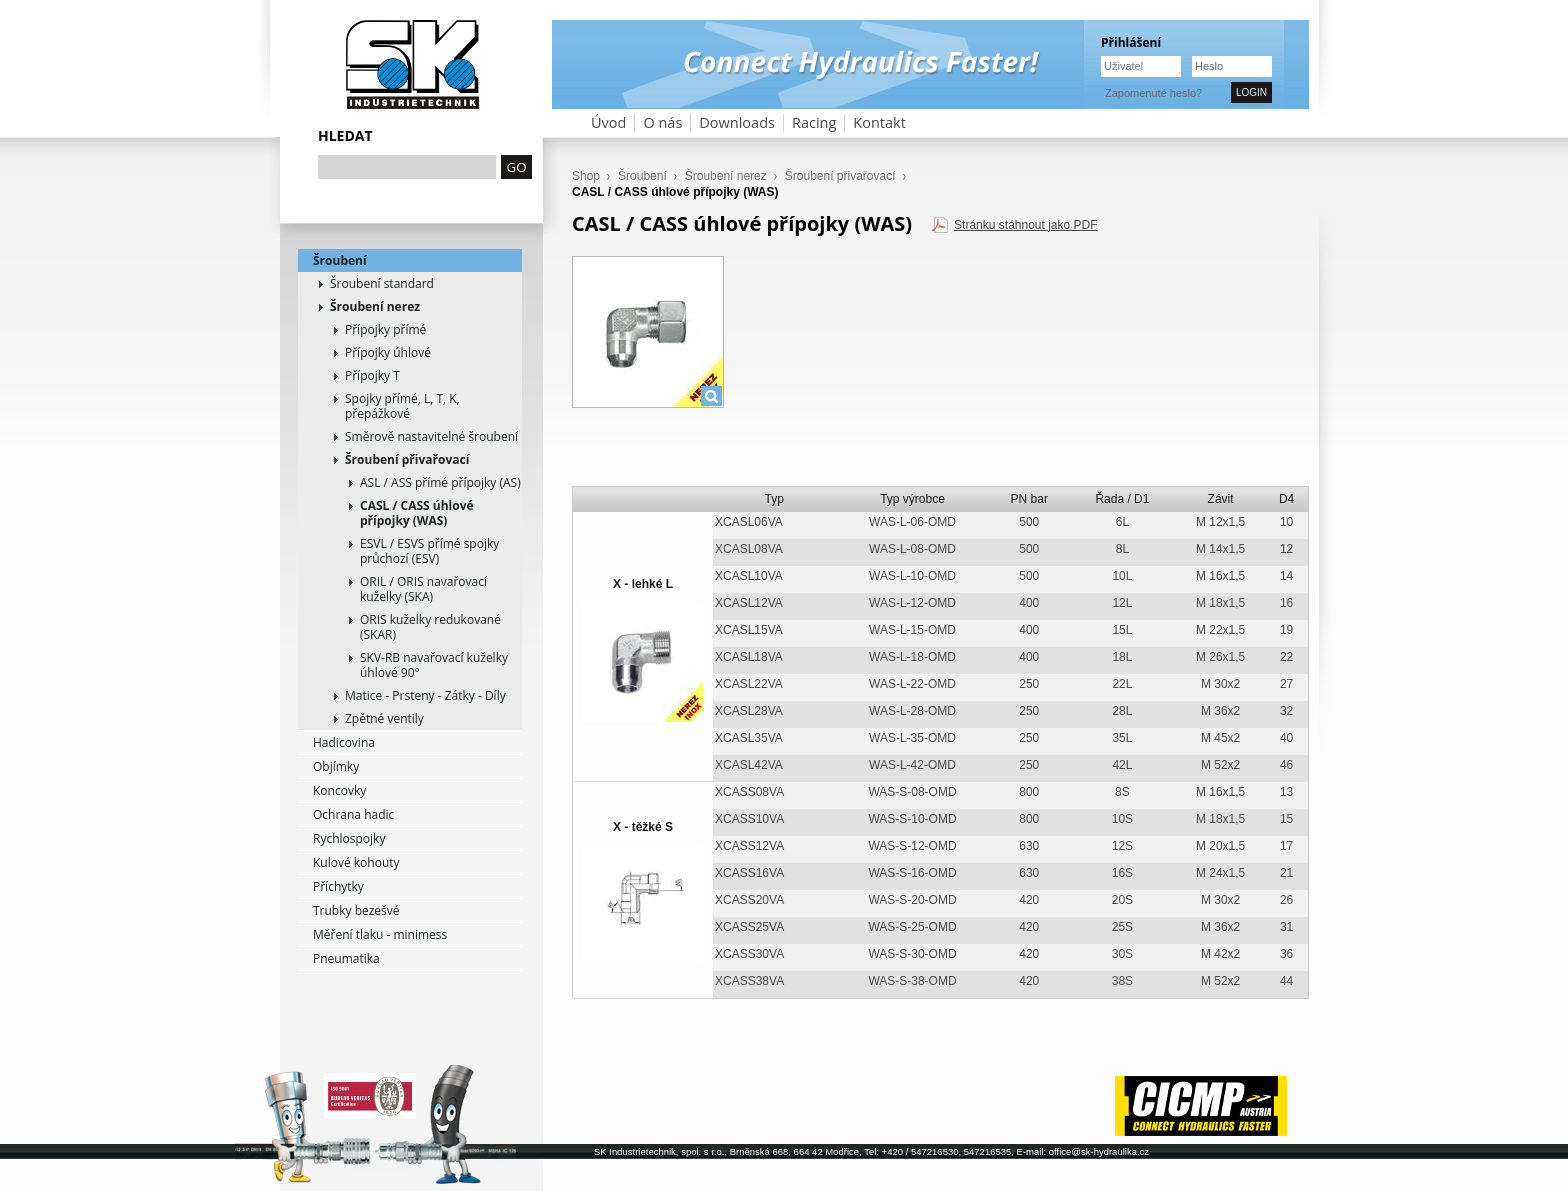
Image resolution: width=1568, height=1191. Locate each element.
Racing (814, 122)
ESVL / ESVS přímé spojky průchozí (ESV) (429, 551)
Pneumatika (346, 958)
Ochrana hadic (353, 814)
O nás (662, 122)
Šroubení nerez (375, 306)
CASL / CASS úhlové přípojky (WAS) (417, 513)
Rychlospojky (349, 838)
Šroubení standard (382, 283)
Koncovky (339, 790)
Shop (586, 176)
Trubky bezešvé (356, 910)
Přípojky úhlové (388, 352)
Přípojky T (372, 375)
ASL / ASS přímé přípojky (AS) (440, 482)
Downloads (737, 122)
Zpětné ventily (384, 718)
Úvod (608, 122)
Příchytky (338, 886)
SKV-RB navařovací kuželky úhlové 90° (434, 665)
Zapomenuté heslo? (1153, 93)
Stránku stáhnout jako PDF (1025, 225)
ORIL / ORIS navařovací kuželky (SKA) (423, 589)
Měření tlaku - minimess (380, 934)
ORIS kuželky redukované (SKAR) (430, 627)
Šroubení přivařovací (407, 459)
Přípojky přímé (385, 329)
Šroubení (340, 260)
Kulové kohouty (356, 862)
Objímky (336, 766)
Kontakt (879, 122)
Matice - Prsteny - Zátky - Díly (425, 695)
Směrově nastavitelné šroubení (431, 436)
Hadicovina (344, 742)
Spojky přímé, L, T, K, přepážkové (402, 406)
